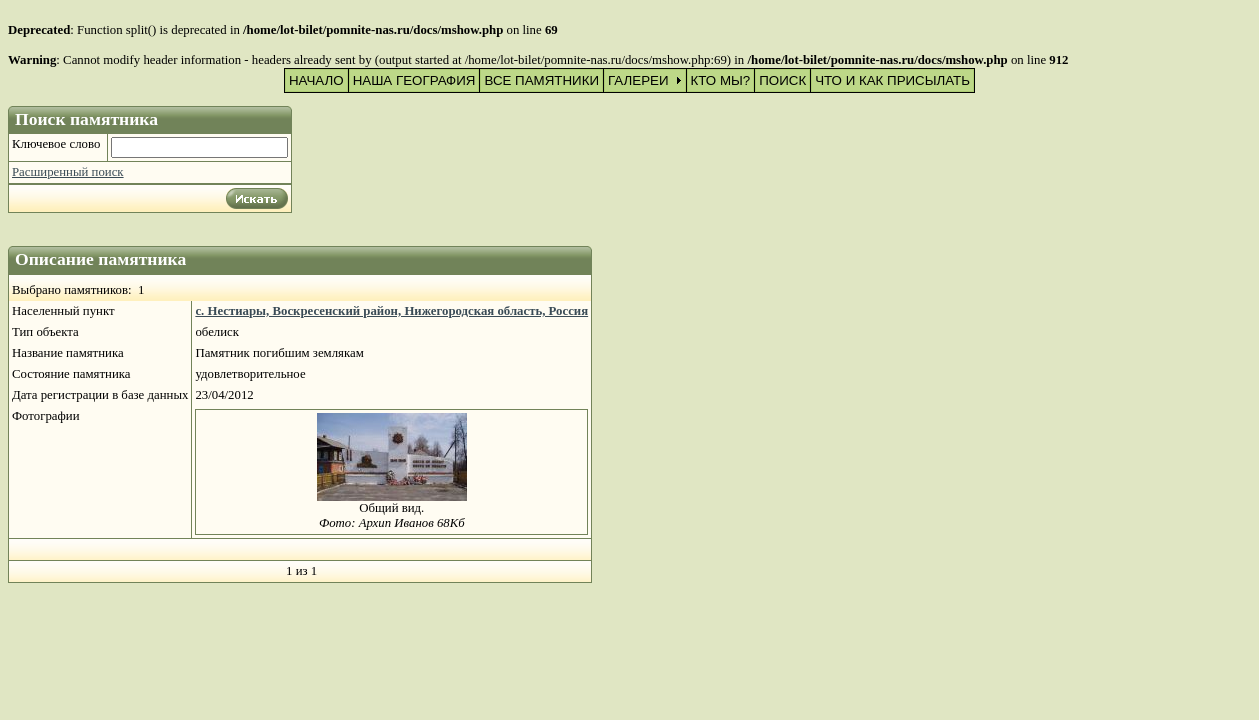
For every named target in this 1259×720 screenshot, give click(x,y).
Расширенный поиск (68, 172)
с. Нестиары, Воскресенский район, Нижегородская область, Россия (391, 311)
